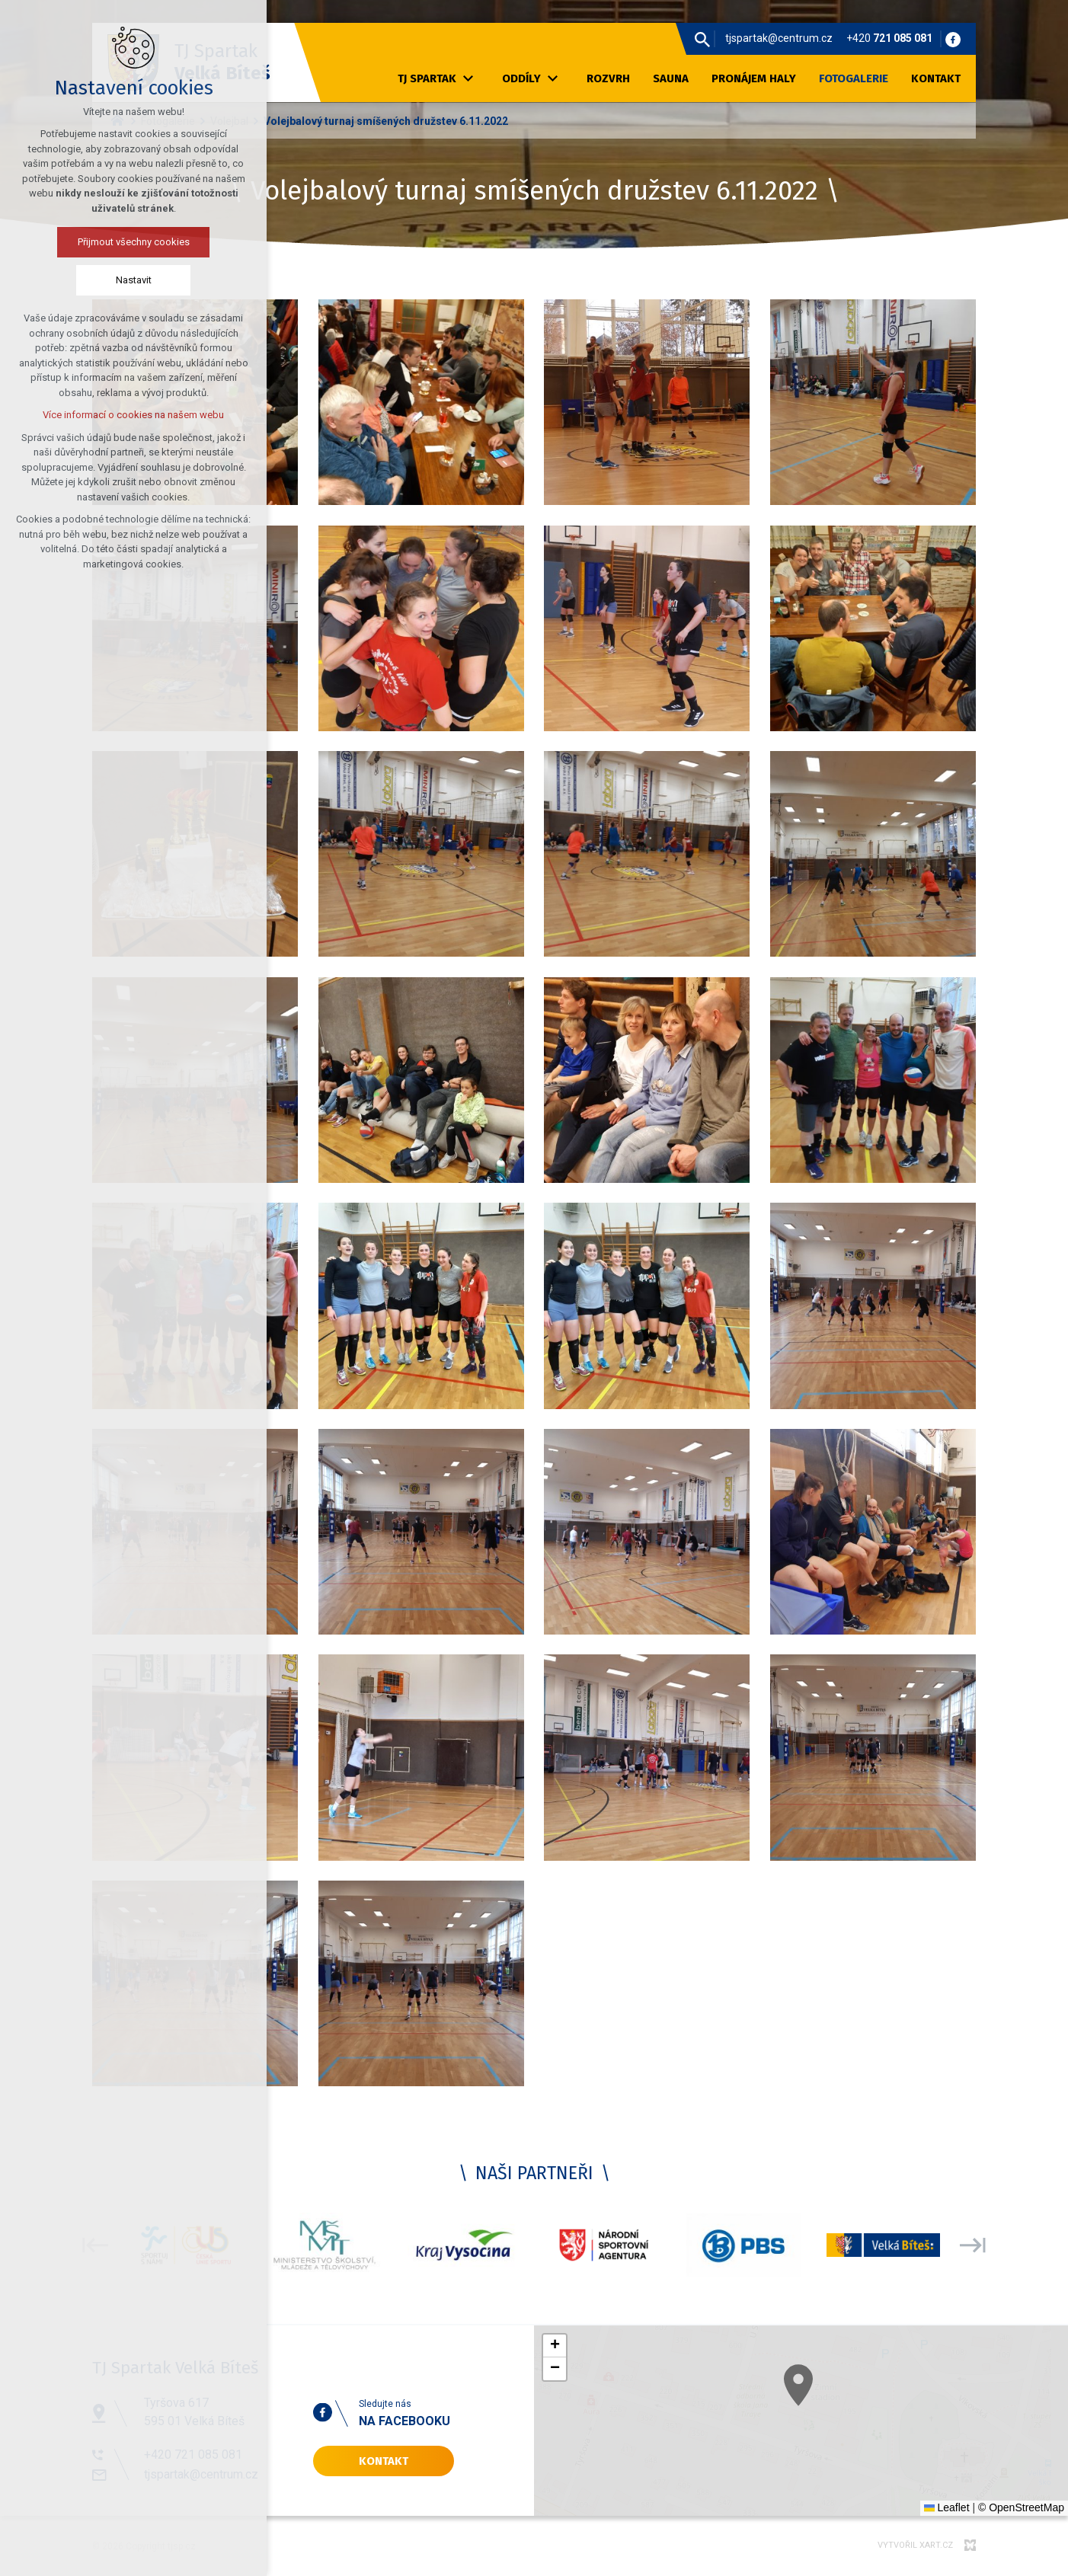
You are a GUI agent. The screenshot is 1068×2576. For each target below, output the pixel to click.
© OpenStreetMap (1021, 2507)
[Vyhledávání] (702, 38)
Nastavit (90, 280)
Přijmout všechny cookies (90, 242)
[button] (554, 2346)
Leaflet (947, 2507)
